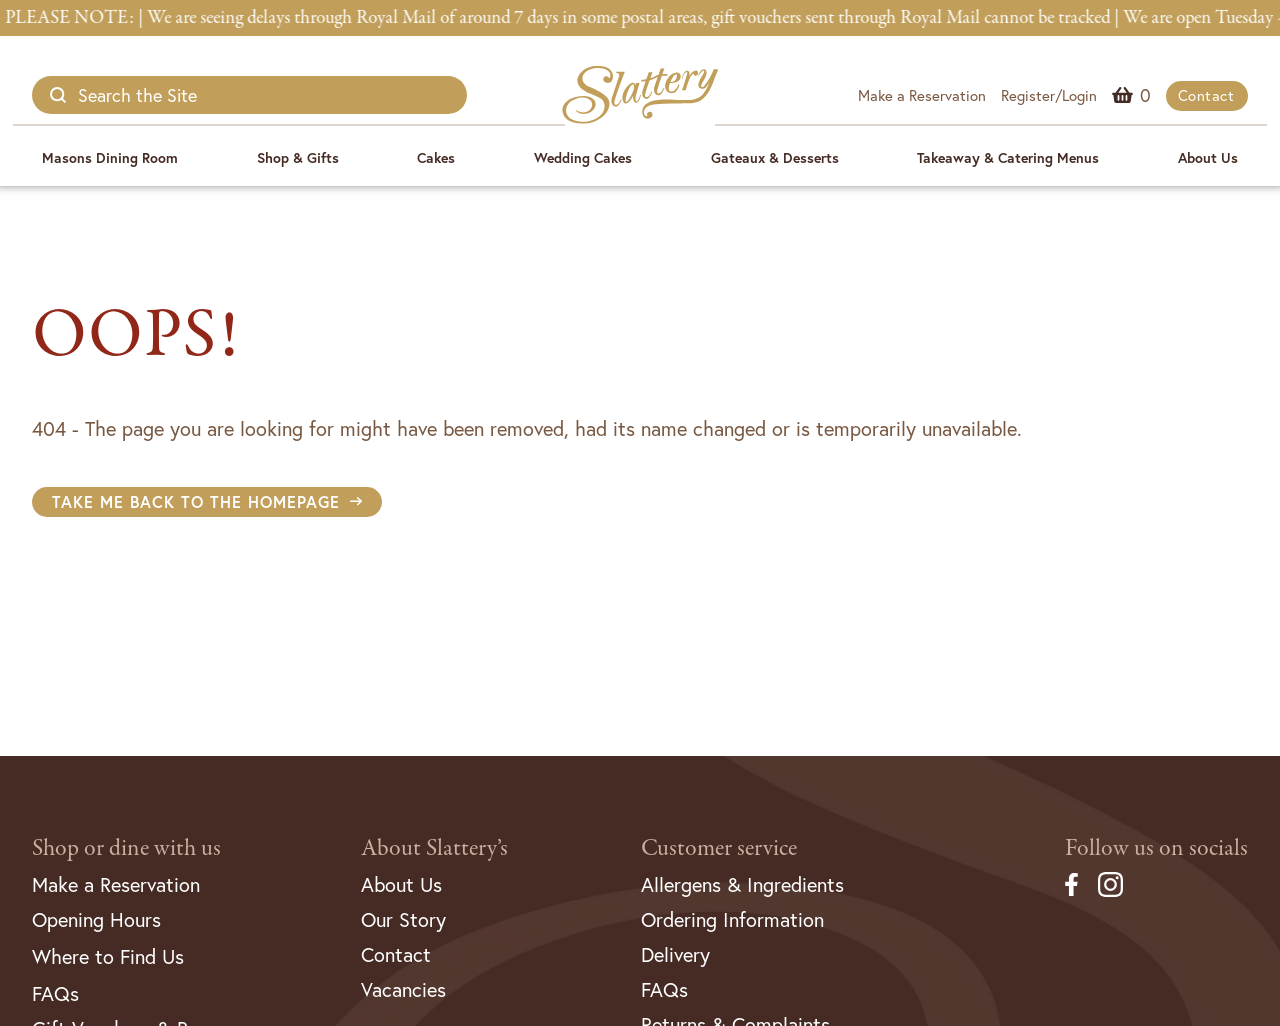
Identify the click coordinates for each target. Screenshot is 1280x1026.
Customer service (719, 848)
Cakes (436, 158)
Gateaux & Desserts (775, 158)
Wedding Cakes (583, 158)
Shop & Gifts (298, 158)
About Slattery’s (434, 848)
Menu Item (1145, 95)
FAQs (55, 993)
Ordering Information (732, 919)
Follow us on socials (1156, 848)
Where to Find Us (108, 956)
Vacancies (403, 989)
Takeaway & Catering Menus (1008, 158)
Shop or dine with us (126, 848)
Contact (1206, 95)
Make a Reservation (922, 95)
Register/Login (1049, 95)
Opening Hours (96, 919)
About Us (1208, 158)
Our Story (403, 919)
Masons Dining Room (110, 158)
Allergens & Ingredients (742, 884)
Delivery (675, 954)
